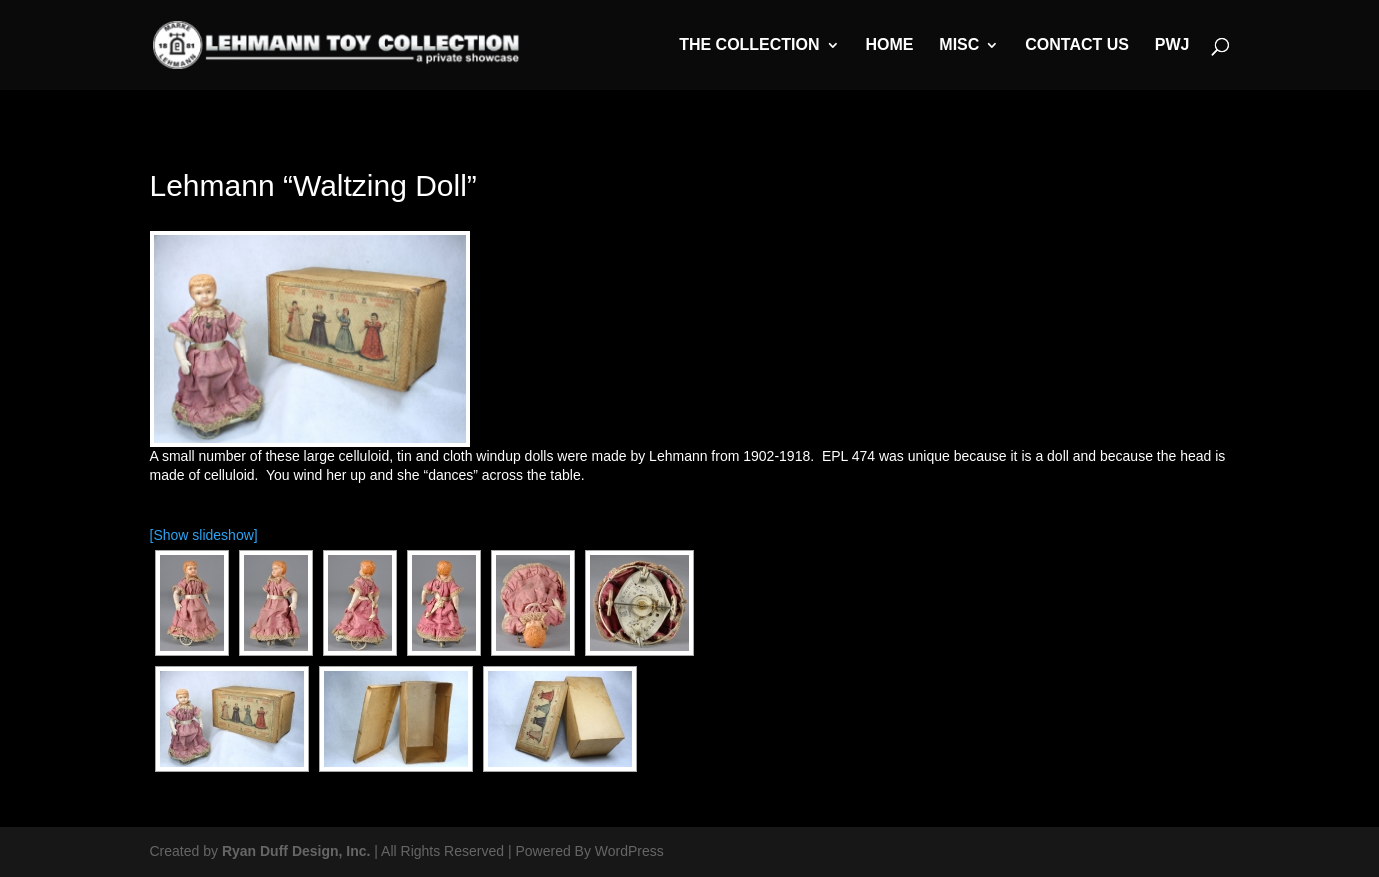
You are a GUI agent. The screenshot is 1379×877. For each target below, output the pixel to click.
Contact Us (1077, 45)
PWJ (1172, 45)
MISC (959, 45)
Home (889, 45)
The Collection (749, 45)
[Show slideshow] (204, 535)
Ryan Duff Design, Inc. (296, 851)
